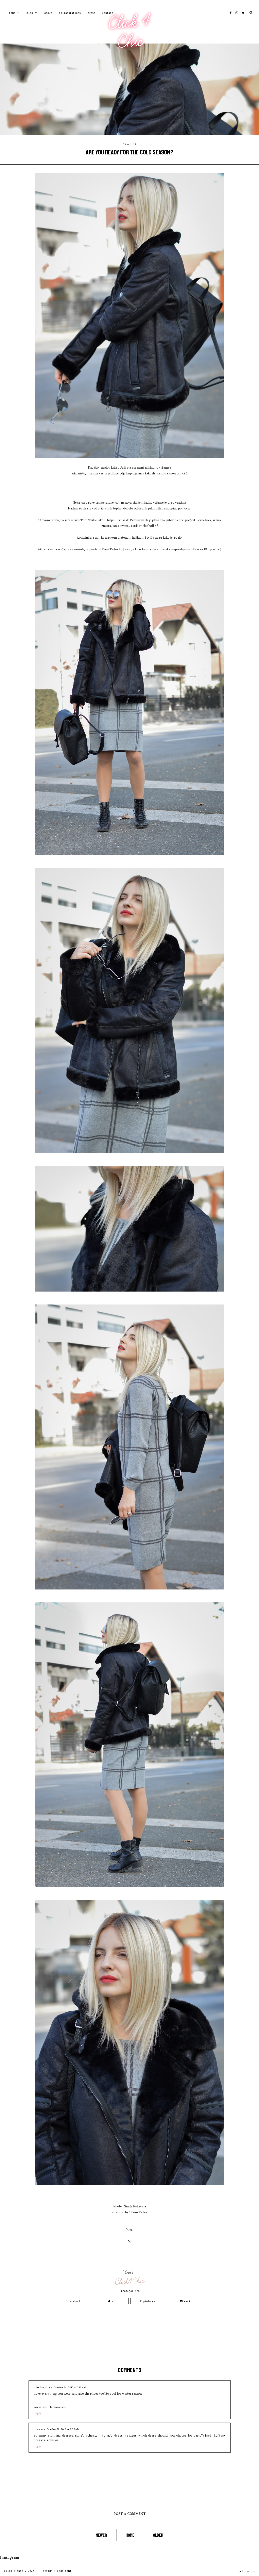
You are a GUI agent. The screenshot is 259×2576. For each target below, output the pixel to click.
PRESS (91, 13)
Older (158, 2535)
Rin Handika (43, 2387)
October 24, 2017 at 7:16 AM (70, 2387)
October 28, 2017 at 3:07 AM (63, 2429)
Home (12, 13)
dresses (39, 2429)
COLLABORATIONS (70, 13)
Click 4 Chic (129, 32)
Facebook (73, 2301)
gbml (68, 2571)
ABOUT (48, 13)
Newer (102, 2535)
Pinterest (148, 2301)
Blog (30, 13)
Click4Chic (130, 2281)
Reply (37, 2413)
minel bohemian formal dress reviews (106, 2436)
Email (186, 2301)
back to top (246, 2571)
